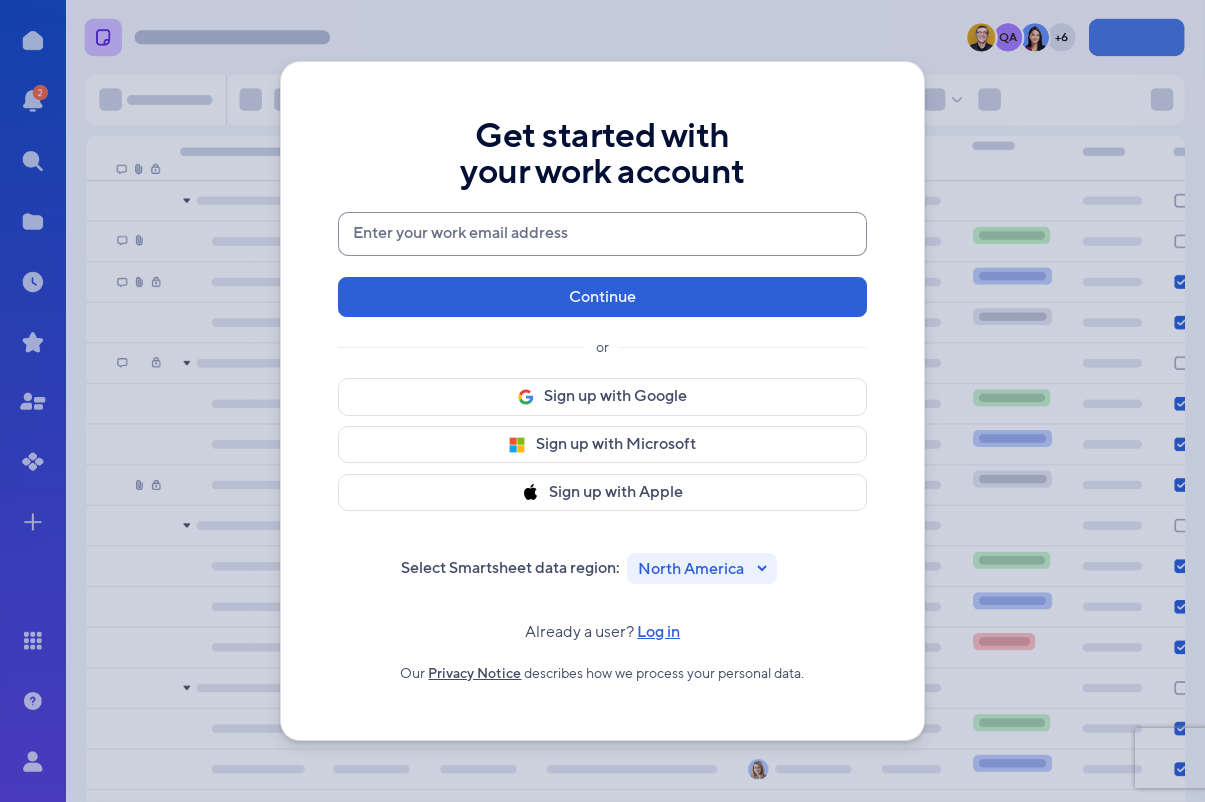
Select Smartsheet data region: (510, 568)
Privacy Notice (474, 678)
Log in (658, 637)
